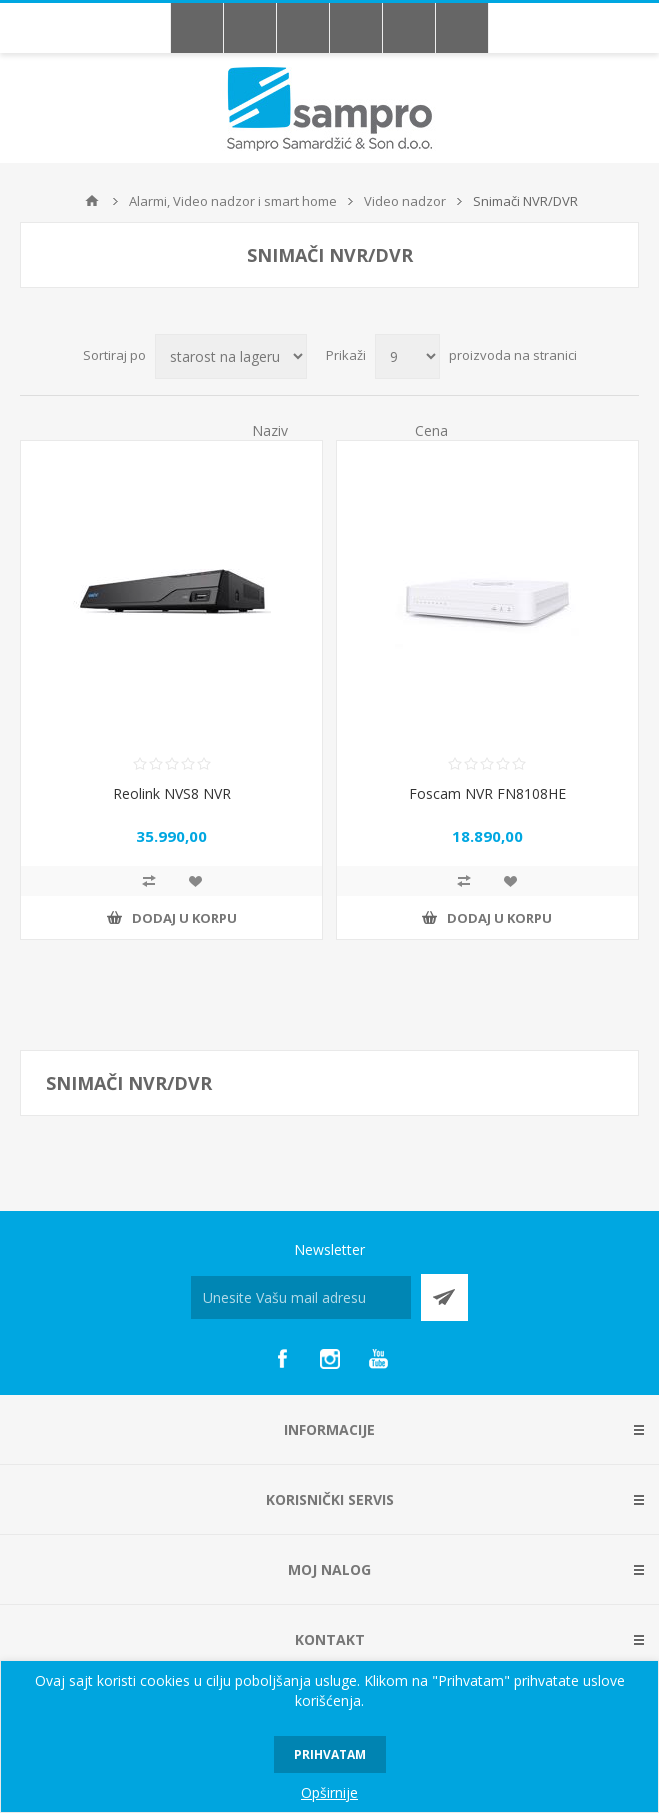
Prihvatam (330, 1754)
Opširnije (329, 1792)
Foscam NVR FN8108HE (487, 793)
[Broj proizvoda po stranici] (407, 356)
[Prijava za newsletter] (301, 1297)
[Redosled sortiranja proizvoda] (231, 356)
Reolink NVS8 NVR (172, 793)
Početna (92, 201)
